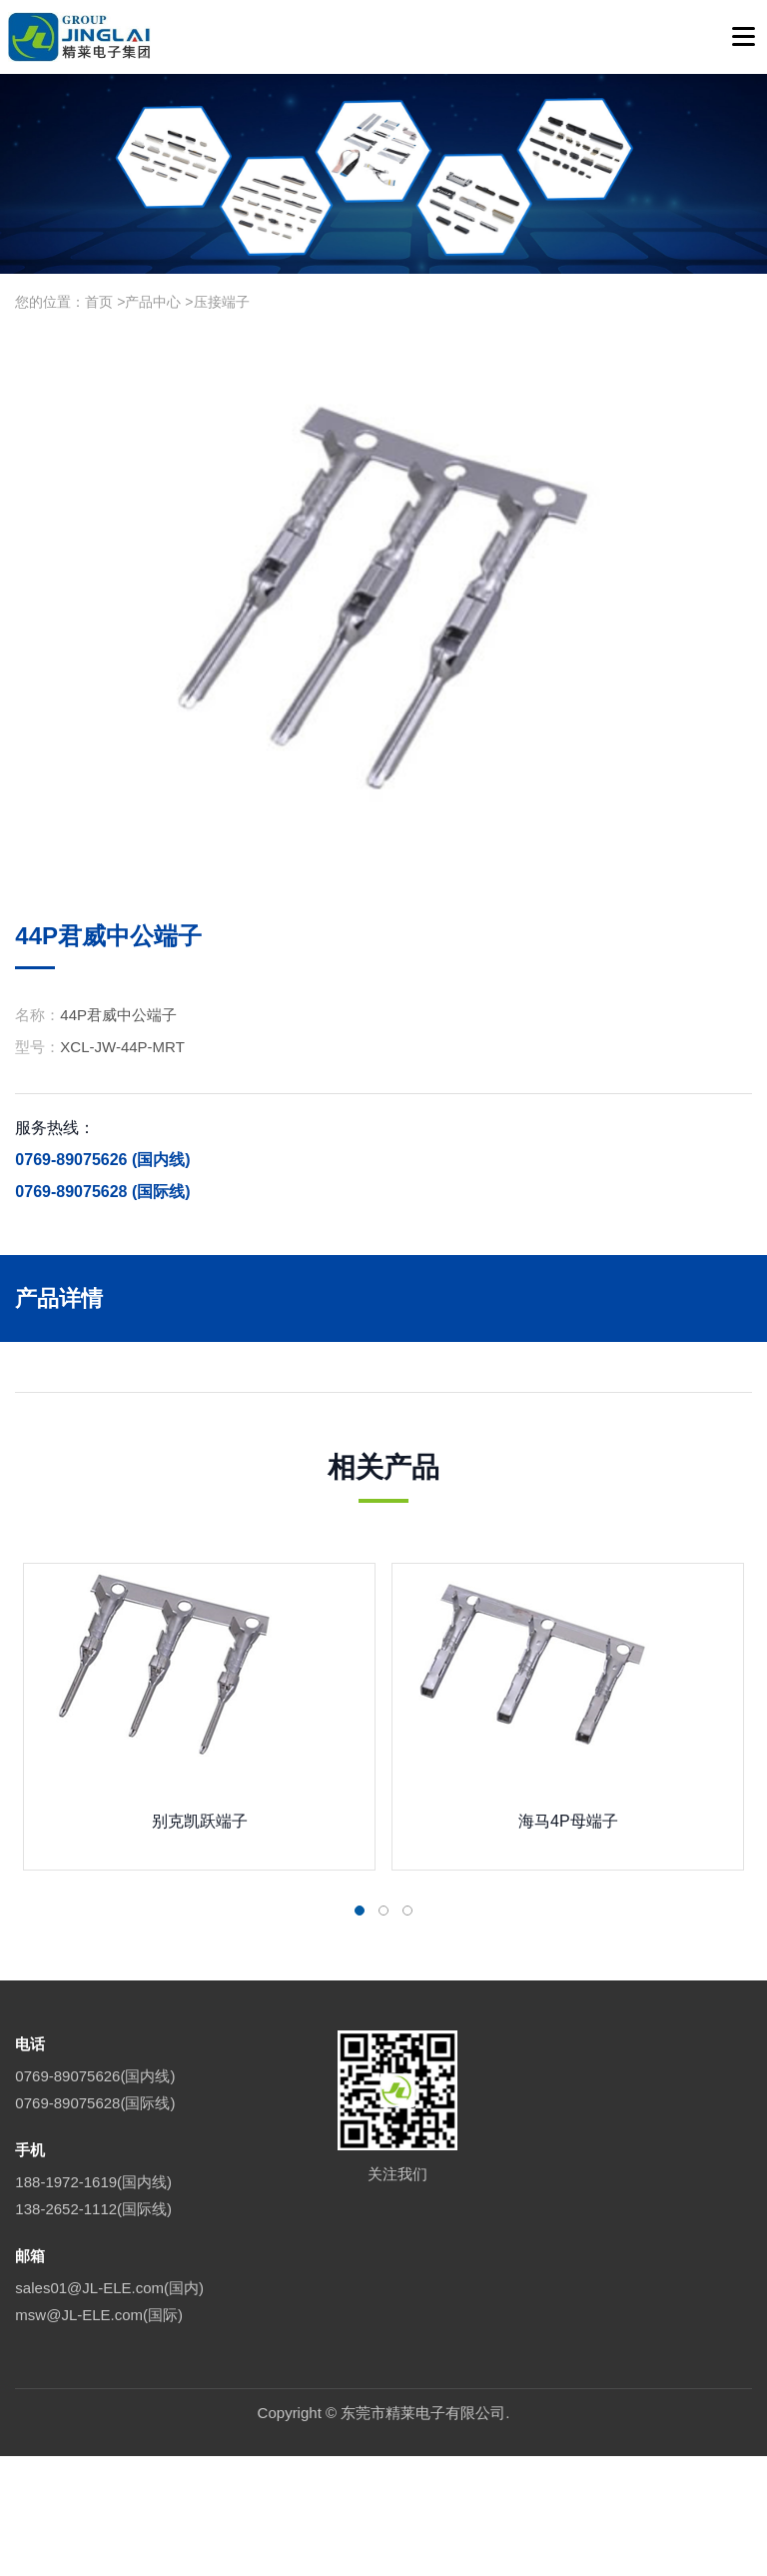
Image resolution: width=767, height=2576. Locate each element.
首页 (99, 302)
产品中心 (153, 302)
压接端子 (222, 302)
